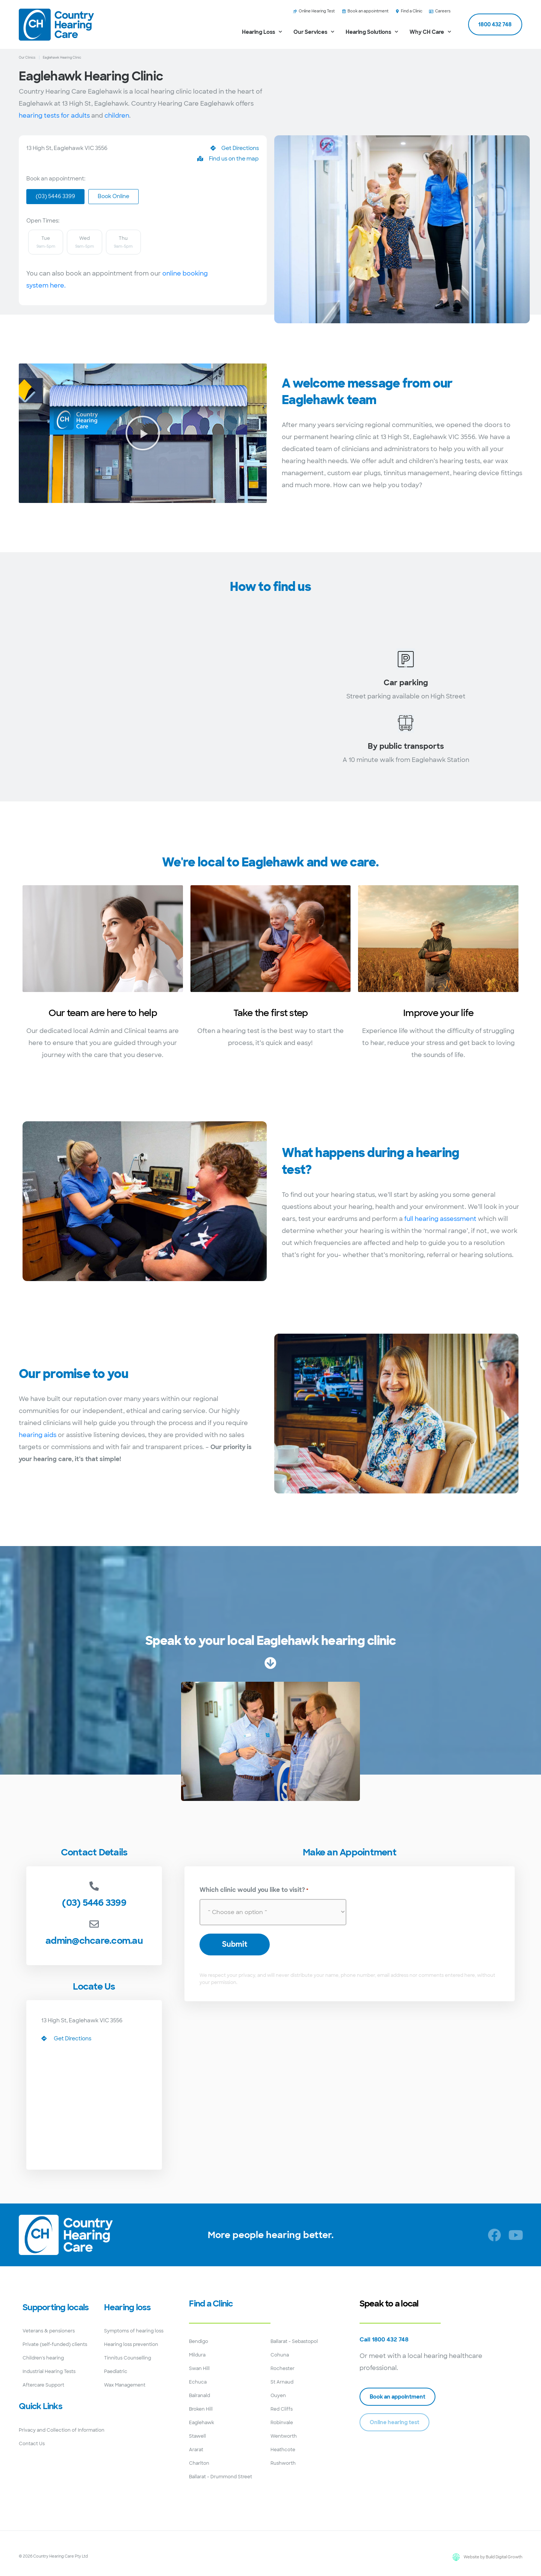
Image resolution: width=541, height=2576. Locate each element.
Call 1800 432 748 (384, 2339)
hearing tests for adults (54, 116)
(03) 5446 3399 (94, 1902)
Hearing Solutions (372, 32)
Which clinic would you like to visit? (253, 1890)
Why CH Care (430, 32)
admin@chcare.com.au (94, 1940)
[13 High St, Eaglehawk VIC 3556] (135, 707)
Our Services (313, 32)
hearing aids (37, 1435)
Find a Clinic (211, 2303)
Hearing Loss (262, 32)
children (116, 116)
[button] (143, 433)
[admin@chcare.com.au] (94, 1923)
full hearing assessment (440, 1218)
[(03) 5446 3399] (94, 1885)
